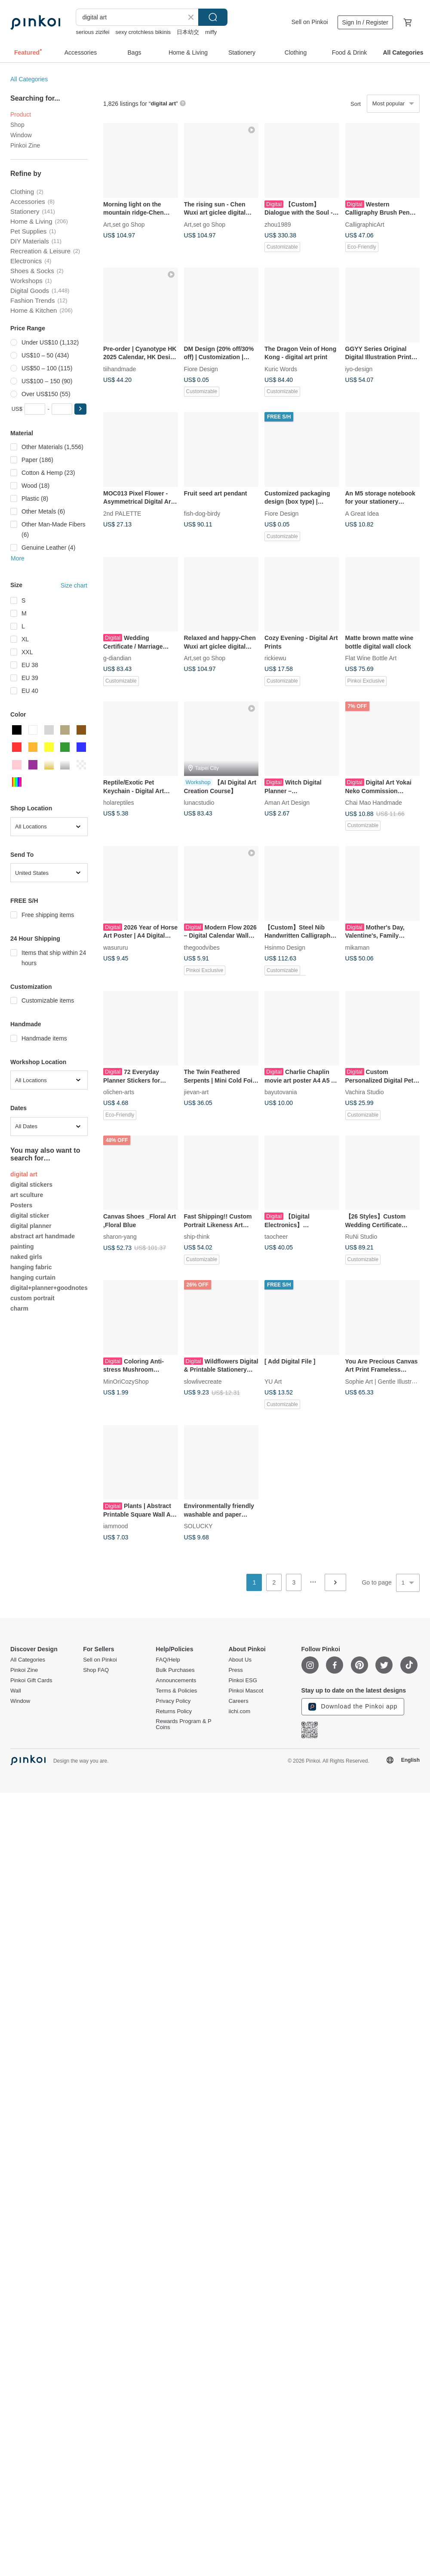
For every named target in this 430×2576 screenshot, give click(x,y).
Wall (15, 1691)
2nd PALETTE (122, 513)
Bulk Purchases (175, 1670)
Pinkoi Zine (25, 145)
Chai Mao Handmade (373, 802)
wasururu (115, 947)
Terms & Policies (176, 1691)
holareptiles (118, 802)
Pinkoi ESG (242, 1680)
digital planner (31, 1225)
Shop (17, 124)
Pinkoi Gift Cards (31, 1680)
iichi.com (239, 1711)
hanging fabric (31, 1267)
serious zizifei (92, 32)
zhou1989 (277, 224)
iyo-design (359, 368)
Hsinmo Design (284, 947)
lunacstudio (199, 802)
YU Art (273, 1381)
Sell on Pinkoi (310, 21)
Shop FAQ (96, 1670)
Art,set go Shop (124, 224)
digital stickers (31, 1184)
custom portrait (32, 1298)
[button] (80, 409)
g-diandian (117, 658)
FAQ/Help (168, 1660)
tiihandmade (119, 368)
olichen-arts (118, 1092)
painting (22, 1246)
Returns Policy (174, 1711)
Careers (238, 1701)
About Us (239, 1660)
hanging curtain (32, 1277)
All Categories (29, 79)
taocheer (276, 1236)
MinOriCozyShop (126, 1381)
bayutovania (280, 1092)
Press (235, 1670)
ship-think (197, 1236)
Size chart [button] (74, 585)
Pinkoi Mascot (245, 1691)
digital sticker (29, 1215)
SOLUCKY (198, 1526)
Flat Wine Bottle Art (371, 658)
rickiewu (275, 658)
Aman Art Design (287, 802)
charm (19, 1308)
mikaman (357, 947)
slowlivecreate (203, 1381)
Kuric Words (280, 368)
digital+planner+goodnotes (49, 1287)
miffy (211, 32)
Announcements (176, 1680)
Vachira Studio (364, 1092)
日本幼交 (188, 32)
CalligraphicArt (364, 224)
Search (213, 17)
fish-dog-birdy (202, 513)
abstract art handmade (42, 1236)
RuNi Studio (361, 1236)
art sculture (26, 1194)
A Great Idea (362, 513)
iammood (115, 1526)
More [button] (18, 558)
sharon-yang (120, 1236)
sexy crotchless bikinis (143, 32)
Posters (21, 1205)
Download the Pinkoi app (353, 1707)
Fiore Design (201, 368)
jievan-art (196, 1092)
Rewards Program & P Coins (183, 1724)
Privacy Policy (173, 1701)
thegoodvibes (202, 947)
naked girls (26, 1256)
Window (21, 135)
